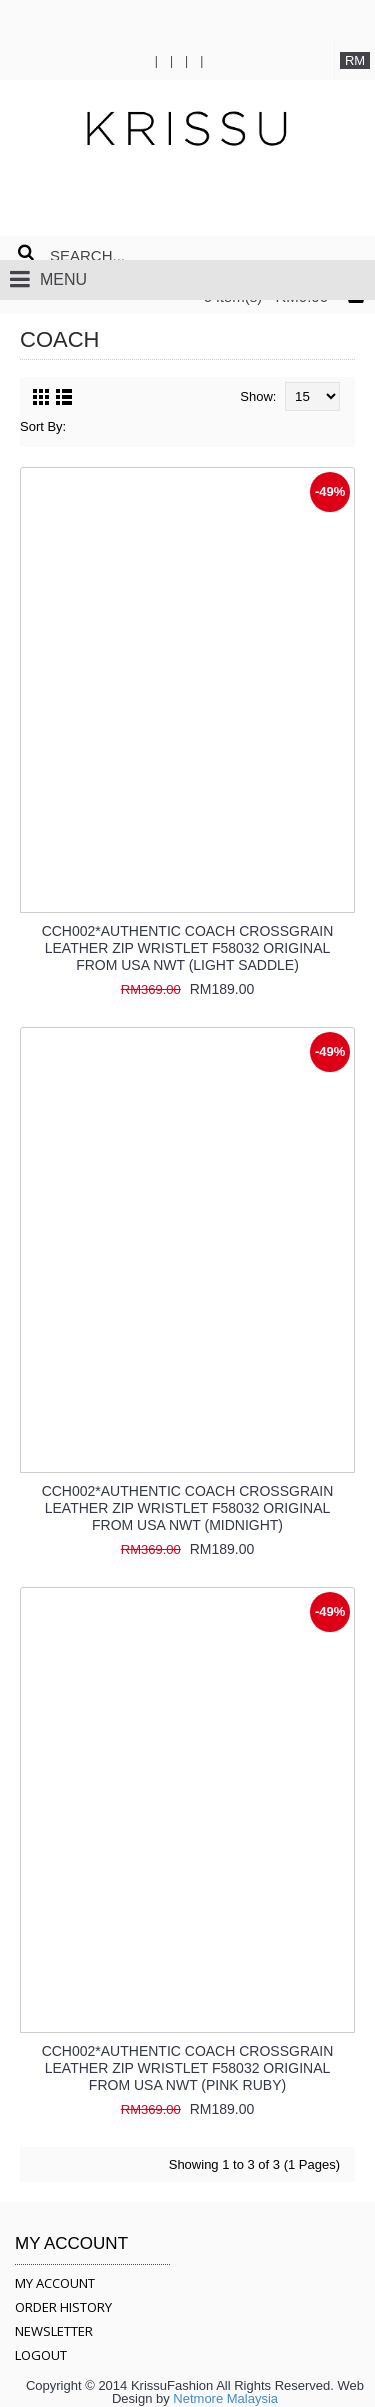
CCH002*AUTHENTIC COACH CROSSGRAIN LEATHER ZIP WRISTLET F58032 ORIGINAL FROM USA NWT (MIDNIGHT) (188, 1508)
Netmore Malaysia (225, 2398)
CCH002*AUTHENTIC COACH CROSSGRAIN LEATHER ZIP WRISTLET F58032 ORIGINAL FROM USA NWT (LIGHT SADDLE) (188, 948)
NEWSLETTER (54, 2331)
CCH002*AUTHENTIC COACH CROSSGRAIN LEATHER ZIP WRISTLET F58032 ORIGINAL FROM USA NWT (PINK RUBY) (188, 2068)
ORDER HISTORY (63, 2307)
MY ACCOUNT (55, 2283)
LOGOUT (41, 2355)
